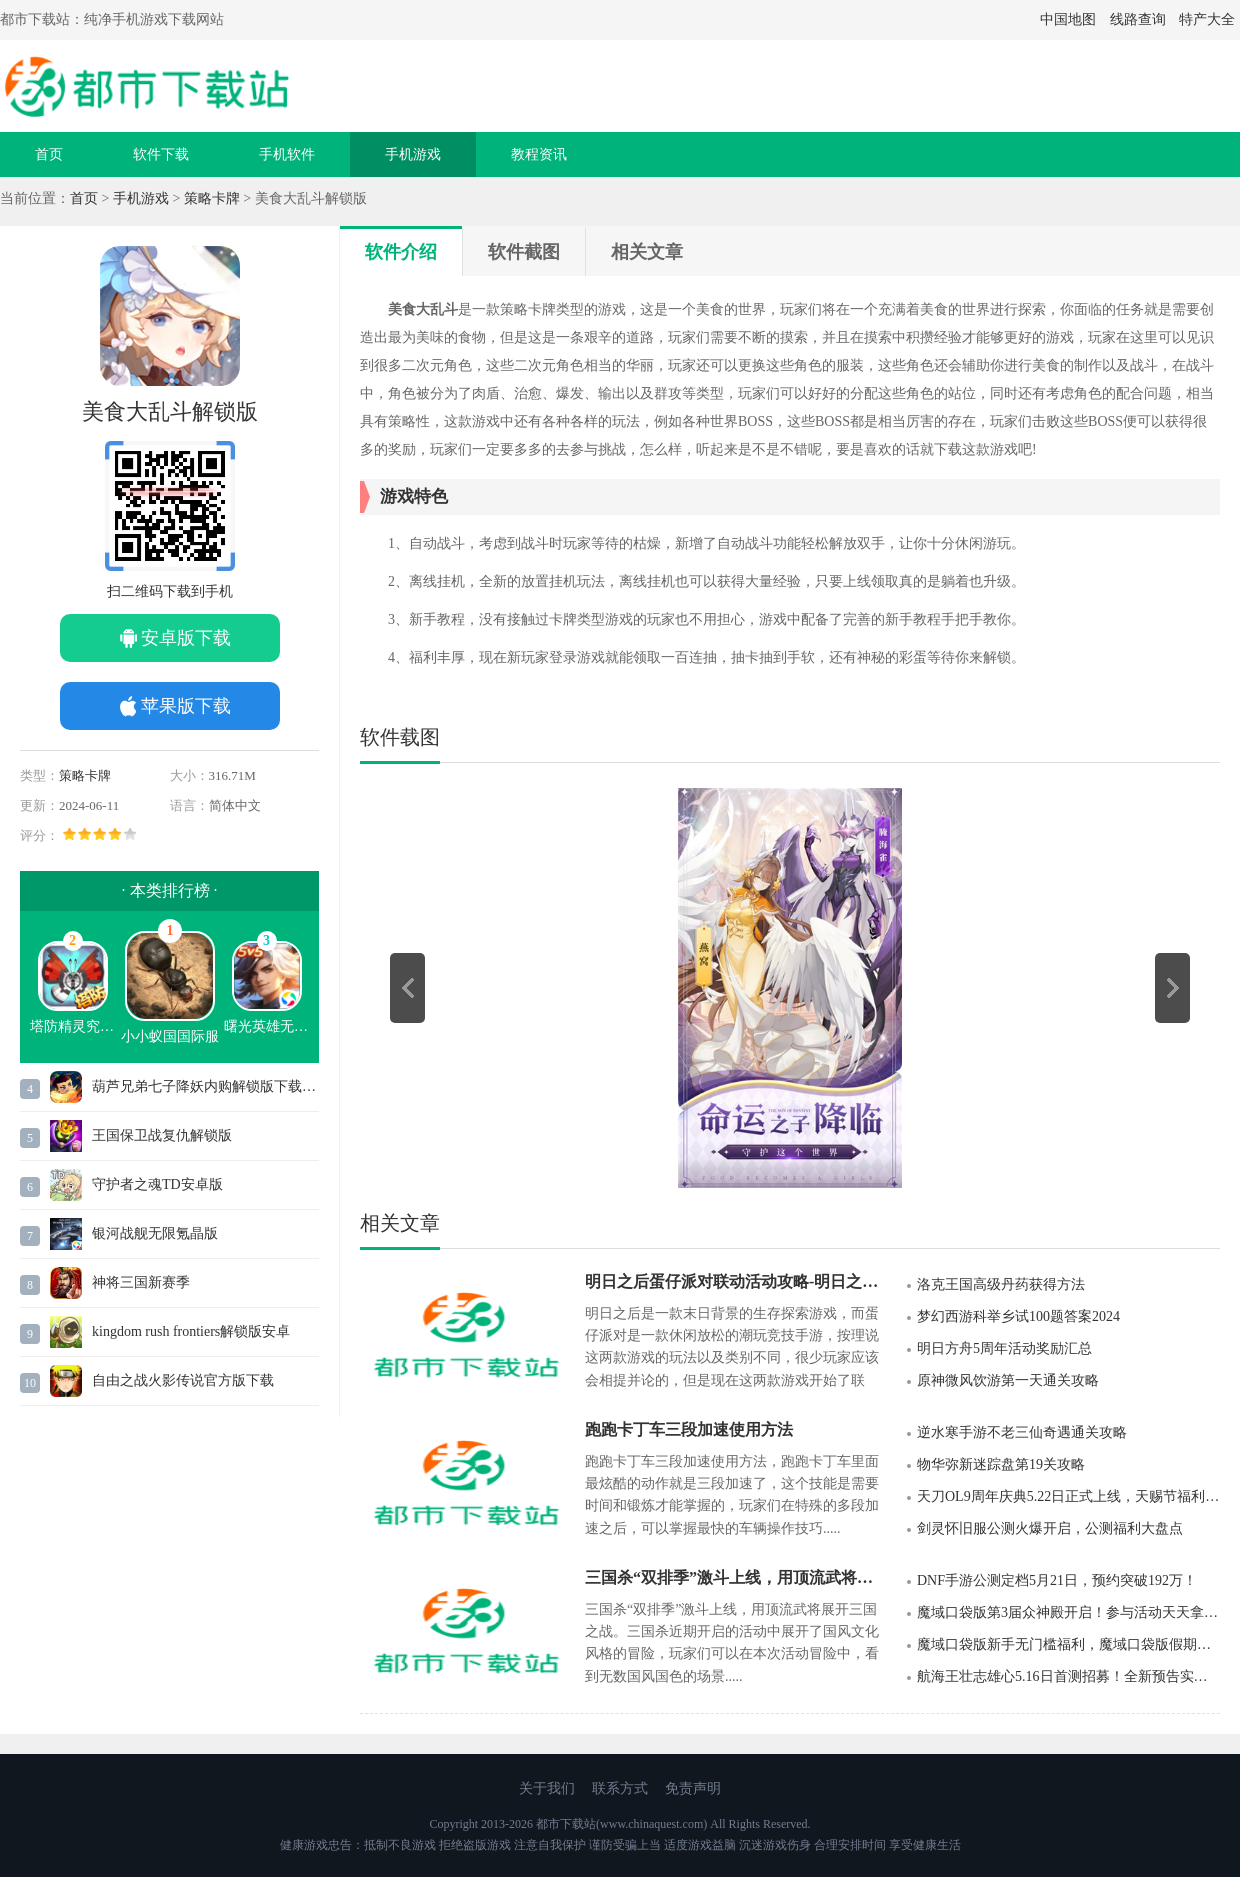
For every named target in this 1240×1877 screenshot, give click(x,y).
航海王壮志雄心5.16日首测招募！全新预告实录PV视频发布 (1068, 1676)
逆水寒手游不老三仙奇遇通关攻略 (1022, 1432)
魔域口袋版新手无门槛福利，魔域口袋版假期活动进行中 (1068, 1644)
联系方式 (620, 1788)
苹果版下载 (186, 706)
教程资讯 (539, 154)
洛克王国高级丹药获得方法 (1001, 1284)
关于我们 (547, 1788)
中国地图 (1068, 19)
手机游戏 (413, 154)
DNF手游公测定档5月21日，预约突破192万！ (1057, 1580)
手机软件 (287, 154)
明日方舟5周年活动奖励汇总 (1004, 1348)
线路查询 (1138, 19)
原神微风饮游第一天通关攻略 (1008, 1380)
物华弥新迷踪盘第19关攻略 (1001, 1464)
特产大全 (1207, 19)
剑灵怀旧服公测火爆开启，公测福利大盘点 (1050, 1528)
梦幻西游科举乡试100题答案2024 (1018, 1316)
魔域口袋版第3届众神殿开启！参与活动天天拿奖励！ (1068, 1612)
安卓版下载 (186, 638)
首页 (49, 154)
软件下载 (161, 154)
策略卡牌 (212, 198)
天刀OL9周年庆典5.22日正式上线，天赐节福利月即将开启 (1068, 1496)
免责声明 (693, 1788)
